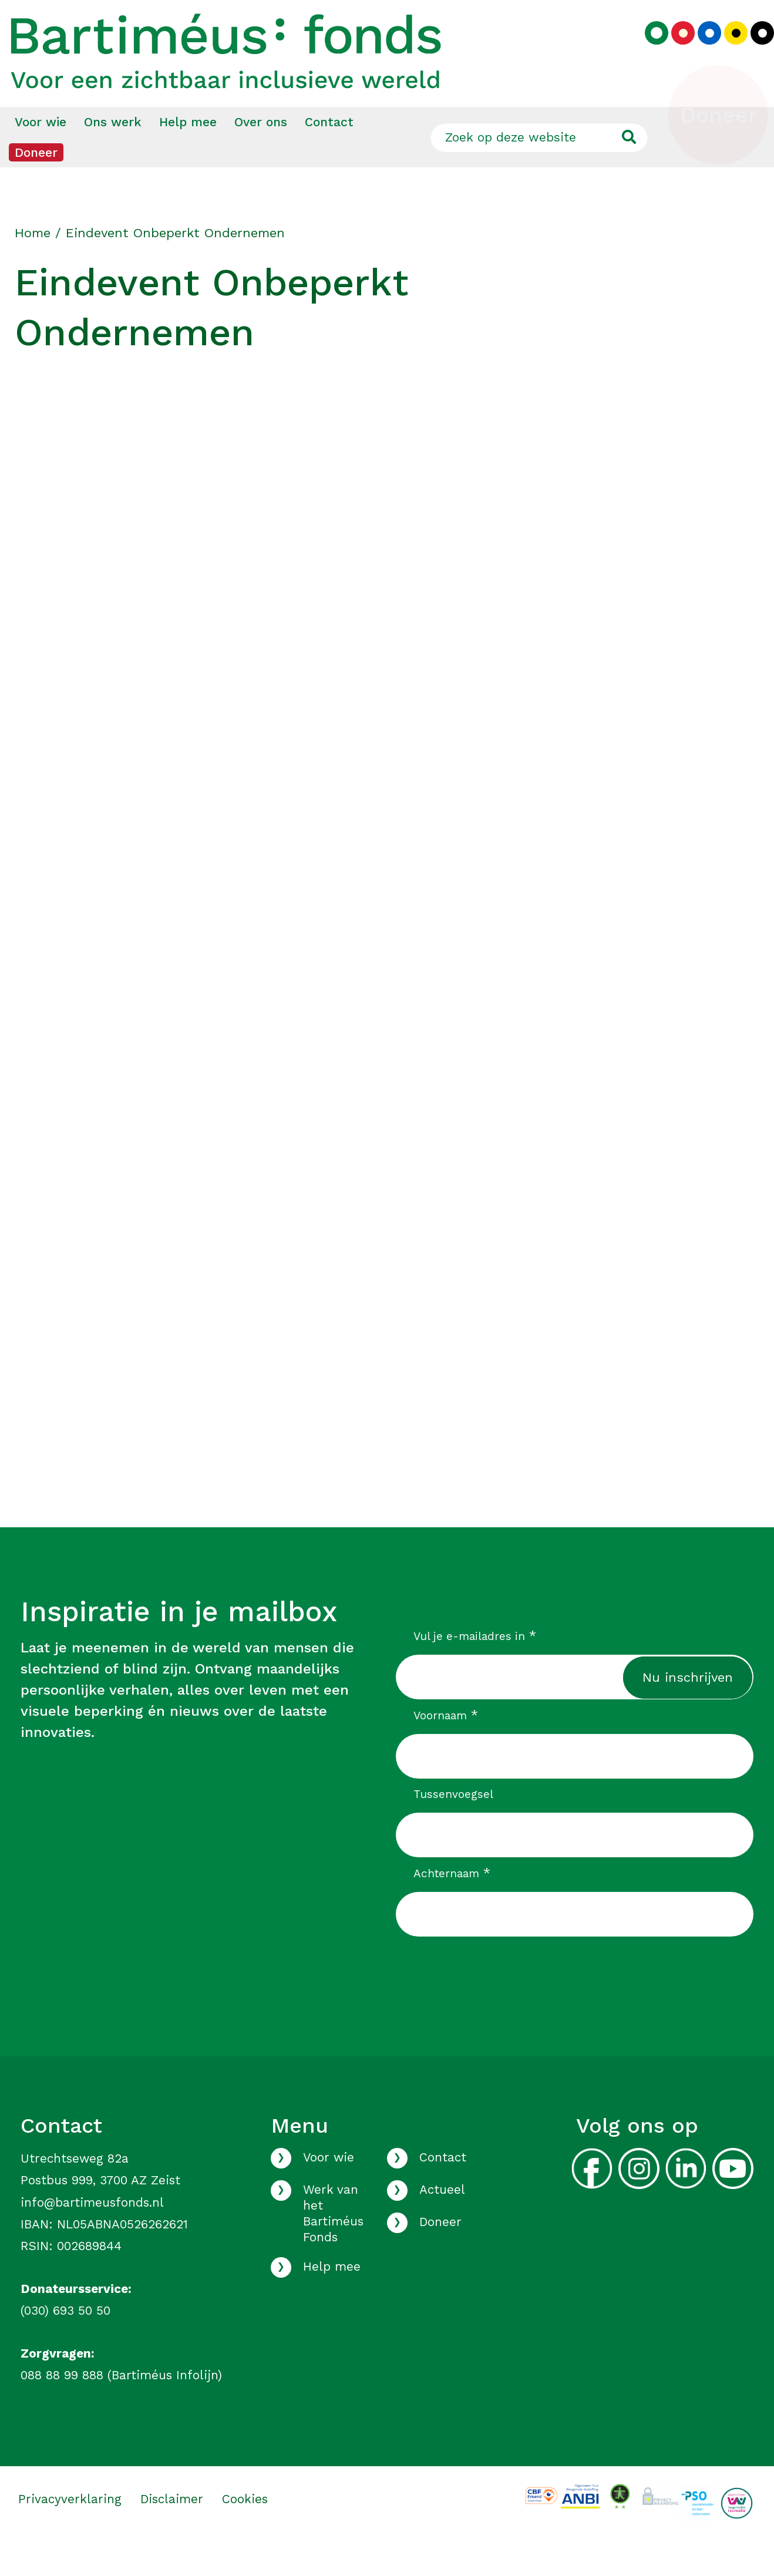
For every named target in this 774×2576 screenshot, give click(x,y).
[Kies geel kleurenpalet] (727, 50)
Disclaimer (171, 2531)
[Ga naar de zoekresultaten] (628, 169)
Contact (329, 154)
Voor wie (40, 154)
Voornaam (445, 1747)
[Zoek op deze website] (539, 169)
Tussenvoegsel (453, 1826)
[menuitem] (40, 154)
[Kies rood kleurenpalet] (674, 50)
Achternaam (451, 1905)
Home (33, 265)
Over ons (260, 154)
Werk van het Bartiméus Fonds (333, 2246)
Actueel (442, 2222)
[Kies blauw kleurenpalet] (700, 50)
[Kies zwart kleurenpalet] (753, 50)
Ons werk (113, 154)
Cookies (245, 2531)
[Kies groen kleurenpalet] (647, 50)
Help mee (188, 154)
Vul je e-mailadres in (474, 1668)
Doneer (36, 184)
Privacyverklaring (70, 2531)
